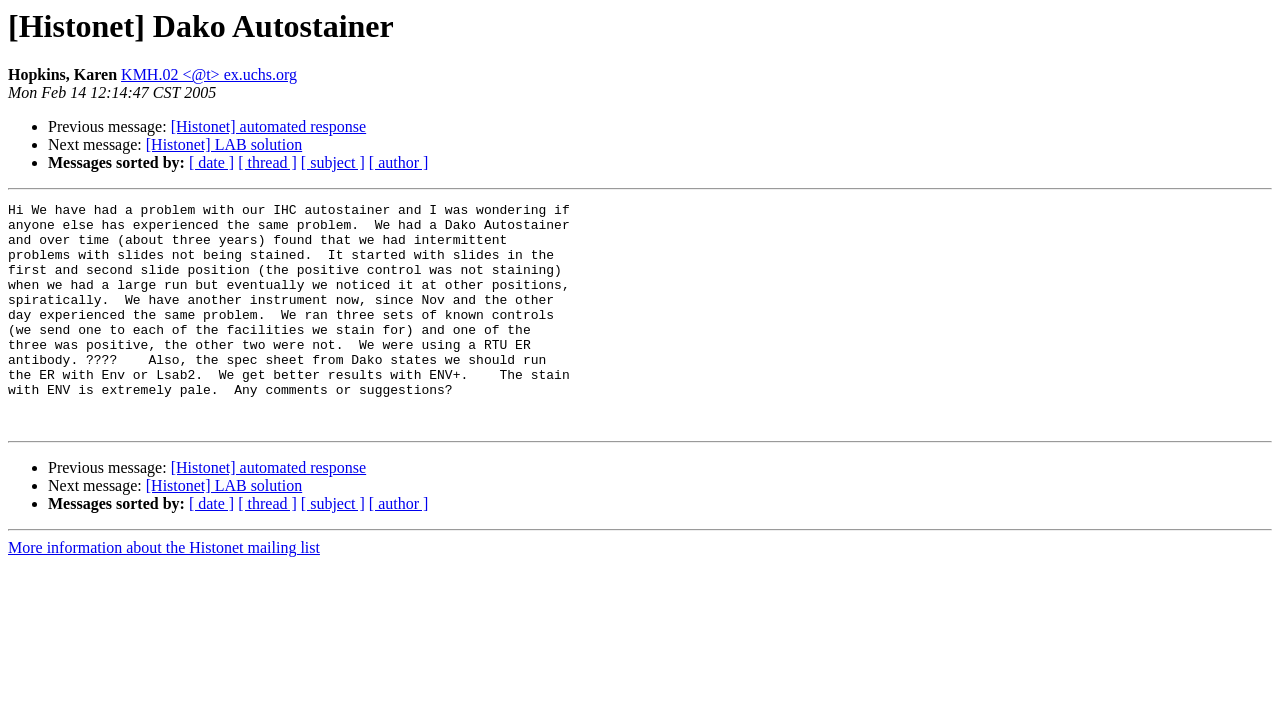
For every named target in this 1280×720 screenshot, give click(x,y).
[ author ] (399, 162)
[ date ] (211, 162)
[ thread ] (267, 162)
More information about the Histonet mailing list (164, 592)
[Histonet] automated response (269, 126)
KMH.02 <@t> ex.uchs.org (209, 74)
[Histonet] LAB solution (224, 144)
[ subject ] (333, 162)
